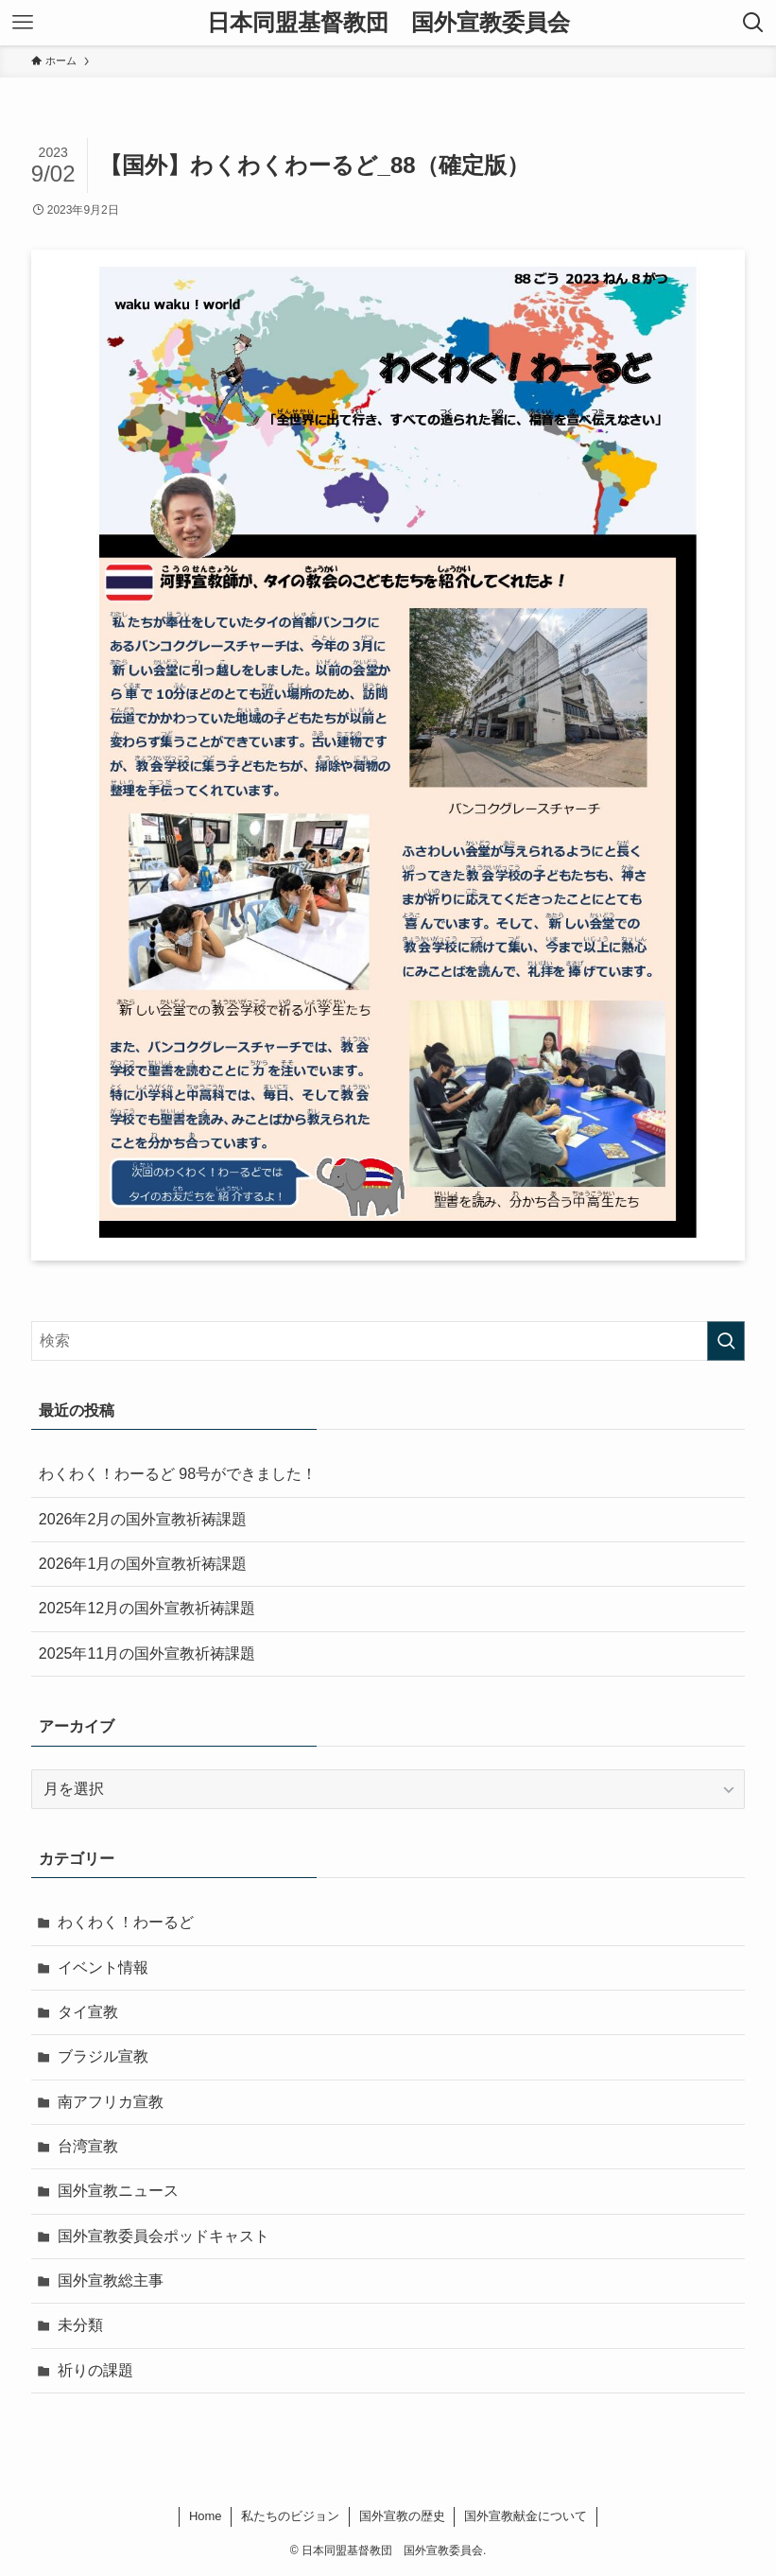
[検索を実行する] (726, 1341)
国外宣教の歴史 (402, 2517)
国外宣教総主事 (111, 2280)
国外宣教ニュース (118, 2192)
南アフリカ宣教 (111, 2102)
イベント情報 (103, 1967)
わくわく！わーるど (126, 1922)
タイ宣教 (88, 2012)
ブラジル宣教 (103, 2056)
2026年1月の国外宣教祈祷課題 (143, 1564)
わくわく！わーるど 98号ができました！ (178, 1474)
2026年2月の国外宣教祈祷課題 (143, 1519)
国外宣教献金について (525, 2517)
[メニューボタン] (22, 22)
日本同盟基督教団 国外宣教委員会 (388, 22)
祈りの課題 (95, 2370)
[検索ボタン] (753, 22)
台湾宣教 (88, 2146)
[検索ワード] (388, 1341)
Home (205, 2517)
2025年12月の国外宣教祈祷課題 (147, 1608)
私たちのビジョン (290, 2517)
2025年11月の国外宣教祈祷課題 (147, 1653)
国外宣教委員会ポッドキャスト (163, 2236)
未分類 (80, 2326)
